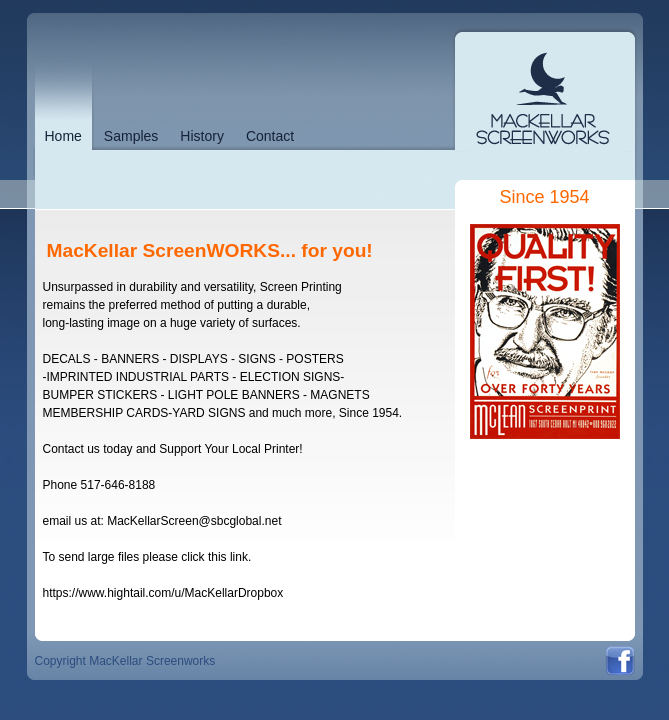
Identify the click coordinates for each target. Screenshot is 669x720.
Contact (270, 136)
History (202, 136)
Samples (131, 136)
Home (63, 136)
